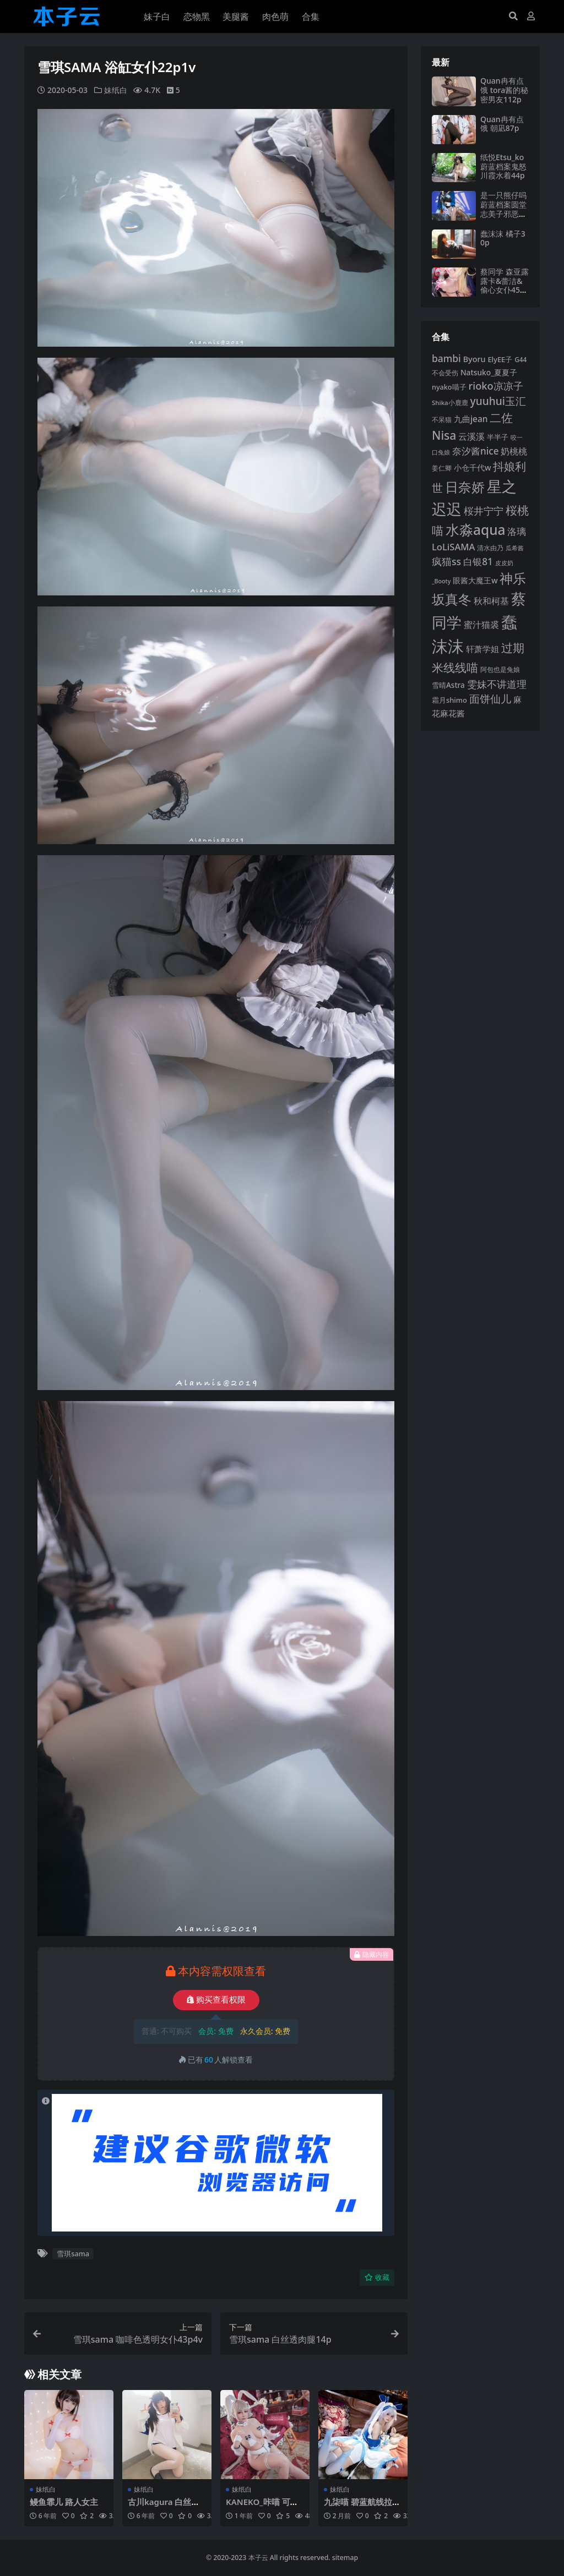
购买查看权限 (216, 1999)
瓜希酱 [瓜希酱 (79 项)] (515, 548)
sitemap (345, 2557)
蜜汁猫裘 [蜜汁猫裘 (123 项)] (481, 625)
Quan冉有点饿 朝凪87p (502, 124)
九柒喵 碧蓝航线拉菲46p (362, 2506)
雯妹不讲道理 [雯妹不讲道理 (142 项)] (497, 684)
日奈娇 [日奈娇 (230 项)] (465, 487)
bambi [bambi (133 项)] (446, 358)
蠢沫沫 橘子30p (502, 238)
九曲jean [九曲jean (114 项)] (471, 419)
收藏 (377, 2277)
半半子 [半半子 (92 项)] (497, 437)
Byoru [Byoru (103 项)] (474, 359)
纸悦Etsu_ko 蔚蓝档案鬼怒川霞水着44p (503, 166)
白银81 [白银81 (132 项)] (478, 561)
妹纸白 (115, 90)
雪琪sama (73, 2253)
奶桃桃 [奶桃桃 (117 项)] (514, 451)
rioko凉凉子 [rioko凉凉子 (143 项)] (495, 385)
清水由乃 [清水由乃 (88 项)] (490, 548)
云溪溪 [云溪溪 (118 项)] (471, 436)
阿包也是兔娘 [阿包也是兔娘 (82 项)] (500, 669)
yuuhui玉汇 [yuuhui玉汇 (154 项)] (498, 401)
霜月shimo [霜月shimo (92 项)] (449, 700)
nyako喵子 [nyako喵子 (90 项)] (449, 387)
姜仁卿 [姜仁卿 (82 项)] (442, 468)
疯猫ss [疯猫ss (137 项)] (446, 561)
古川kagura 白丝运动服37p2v (164, 2506)
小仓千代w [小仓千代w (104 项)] (472, 467)
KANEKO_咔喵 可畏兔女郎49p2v (262, 2506)
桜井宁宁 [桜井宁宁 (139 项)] (483, 510)
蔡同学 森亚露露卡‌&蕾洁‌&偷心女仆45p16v (504, 285)
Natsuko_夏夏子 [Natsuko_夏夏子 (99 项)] (488, 372)
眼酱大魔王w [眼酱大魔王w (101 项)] (475, 580)
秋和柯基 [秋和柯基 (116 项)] (491, 601)
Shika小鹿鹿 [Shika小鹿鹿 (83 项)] (450, 402)
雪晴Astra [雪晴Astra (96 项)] (448, 685)
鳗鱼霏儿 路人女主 (64, 2501)
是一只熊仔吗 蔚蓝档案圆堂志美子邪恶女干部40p (503, 209)
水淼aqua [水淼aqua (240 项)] (476, 530)
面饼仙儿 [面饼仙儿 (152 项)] (490, 699)
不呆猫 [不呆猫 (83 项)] (442, 419)
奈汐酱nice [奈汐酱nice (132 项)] (475, 451)
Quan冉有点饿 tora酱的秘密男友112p (504, 90)
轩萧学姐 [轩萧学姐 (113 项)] (482, 649)
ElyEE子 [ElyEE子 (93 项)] (499, 359)
